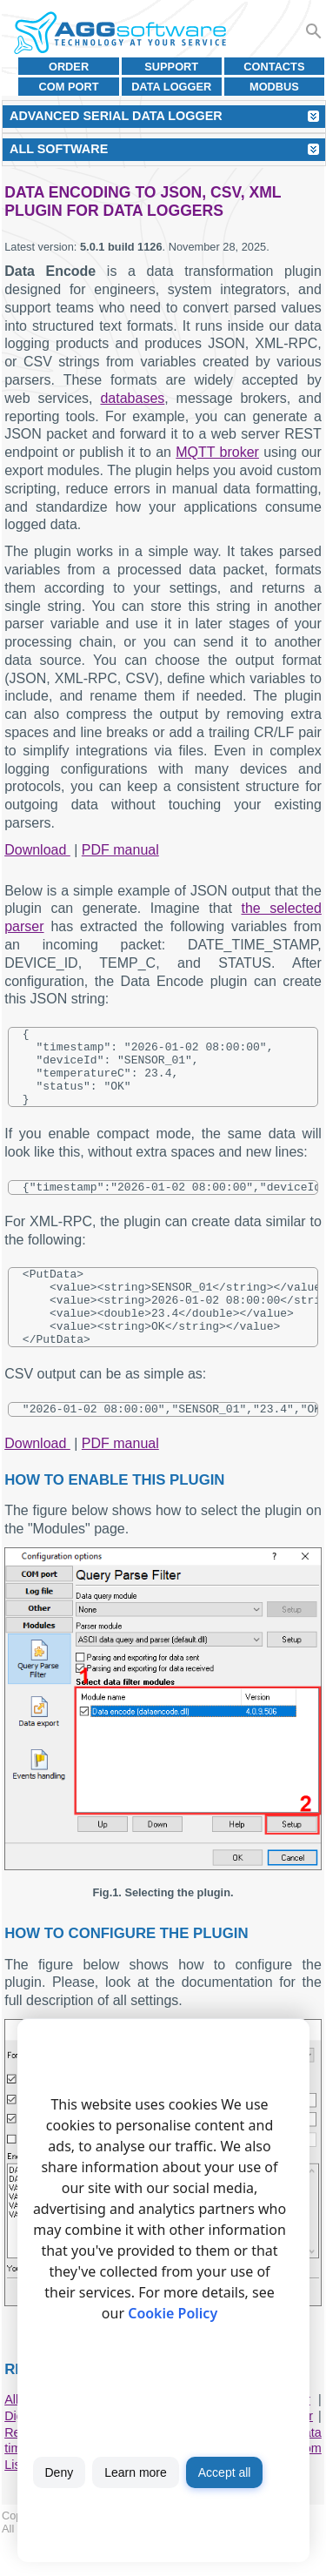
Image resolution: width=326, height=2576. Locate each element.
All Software (59, 149)
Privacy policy (203, 2565)
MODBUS (274, 86)
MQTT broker (217, 452)
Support (171, 66)
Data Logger (171, 86)
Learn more (135, 2472)
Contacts (273, 66)
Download (37, 849)
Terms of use (128, 2565)
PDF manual (120, 849)
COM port (69, 86)
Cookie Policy (172, 2313)
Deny (59, 2472)
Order (69, 66)
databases (132, 398)
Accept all (224, 2472)
